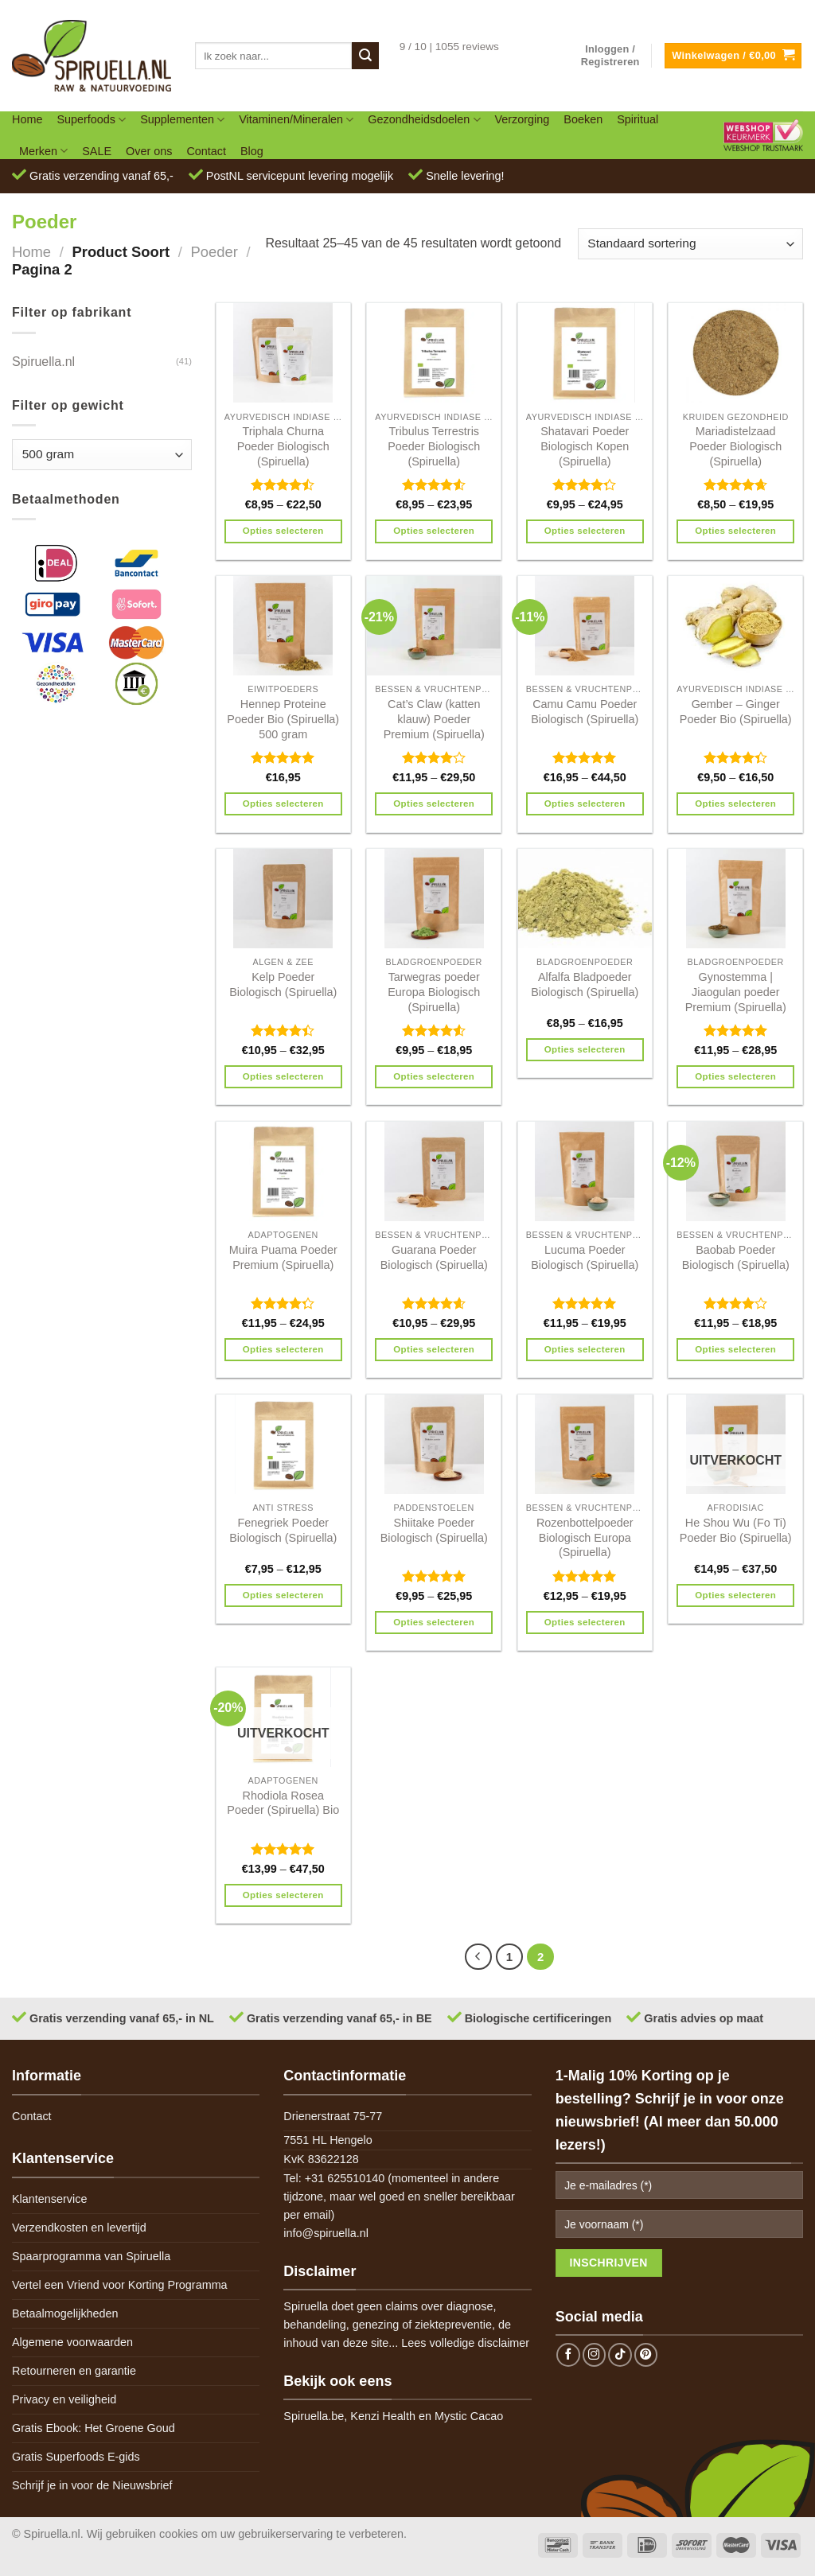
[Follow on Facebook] (568, 2355)
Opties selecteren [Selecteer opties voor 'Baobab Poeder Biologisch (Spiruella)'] (735, 1349)
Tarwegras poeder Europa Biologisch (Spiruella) (434, 992)
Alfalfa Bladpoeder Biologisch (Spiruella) (584, 984)
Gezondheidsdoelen (424, 119)
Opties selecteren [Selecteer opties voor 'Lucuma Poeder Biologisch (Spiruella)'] (585, 1349)
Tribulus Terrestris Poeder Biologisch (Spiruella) (434, 446)
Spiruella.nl (43, 361)
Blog (251, 151)
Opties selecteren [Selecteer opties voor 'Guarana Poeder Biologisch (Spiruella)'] (433, 1349)
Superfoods (91, 119)
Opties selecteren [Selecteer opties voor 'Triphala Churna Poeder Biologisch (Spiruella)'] (283, 530)
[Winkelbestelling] (690, 243)
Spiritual (637, 119)
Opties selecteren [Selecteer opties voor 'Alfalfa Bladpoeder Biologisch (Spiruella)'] (585, 1049)
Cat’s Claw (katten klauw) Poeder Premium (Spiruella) (434, 719)
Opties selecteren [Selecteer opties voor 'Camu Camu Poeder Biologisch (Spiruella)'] (585, 803)
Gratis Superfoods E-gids (76, 2456)
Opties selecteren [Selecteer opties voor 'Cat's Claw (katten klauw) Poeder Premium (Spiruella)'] (433, 803)
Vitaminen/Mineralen (296, 119)
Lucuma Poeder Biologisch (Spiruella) (584, 1257)
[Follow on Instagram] (594, 2355)
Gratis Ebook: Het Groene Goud (93, 2428)
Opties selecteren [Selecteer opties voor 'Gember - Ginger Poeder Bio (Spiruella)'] (735, 803)
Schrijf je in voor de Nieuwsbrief (92, 2485)
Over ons (149, 151)
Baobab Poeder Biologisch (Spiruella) (736, 1257)
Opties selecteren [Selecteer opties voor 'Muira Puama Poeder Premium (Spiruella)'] (283, 1349)
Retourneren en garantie (74, 2370)
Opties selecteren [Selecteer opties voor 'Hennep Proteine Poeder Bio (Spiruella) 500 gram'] (283, 803)
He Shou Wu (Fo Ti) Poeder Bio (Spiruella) (736, 1530)
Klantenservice (49, 2199)
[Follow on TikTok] (620, 2355)
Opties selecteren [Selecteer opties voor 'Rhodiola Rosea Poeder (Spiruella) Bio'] (283, 1895)
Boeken (582, 119)
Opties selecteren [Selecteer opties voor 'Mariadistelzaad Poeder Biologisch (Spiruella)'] (735, 530)
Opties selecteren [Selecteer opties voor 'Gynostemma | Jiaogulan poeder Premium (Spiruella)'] (735, 1076)
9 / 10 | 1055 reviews (449, 47)
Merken (43, 150)
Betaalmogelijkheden (65, 2313)
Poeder (213, 251)
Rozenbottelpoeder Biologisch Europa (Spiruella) (585, 1537)
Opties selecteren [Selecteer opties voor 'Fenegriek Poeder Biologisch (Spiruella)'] (283, 1595)
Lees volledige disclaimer (465, 2343)
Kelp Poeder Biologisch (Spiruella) (283, 984)
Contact (206, 151)
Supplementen (182, 119)
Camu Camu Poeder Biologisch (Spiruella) (584, 712)
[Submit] (365, 55)
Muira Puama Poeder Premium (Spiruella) (283, 1257)
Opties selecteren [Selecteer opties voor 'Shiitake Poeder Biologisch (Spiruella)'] (433, 1622)
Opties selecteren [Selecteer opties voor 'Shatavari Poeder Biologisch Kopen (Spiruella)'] (585, 530)
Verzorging (522, 119)
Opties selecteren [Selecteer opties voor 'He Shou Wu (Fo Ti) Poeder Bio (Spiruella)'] (735, 1595)
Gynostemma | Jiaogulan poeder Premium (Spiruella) (735, 992)
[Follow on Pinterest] (646, 2355)
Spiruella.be (313, 2416)
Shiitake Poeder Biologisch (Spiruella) (434, 1530)
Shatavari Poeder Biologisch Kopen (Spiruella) (584, 446)
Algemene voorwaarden (72, 2342)
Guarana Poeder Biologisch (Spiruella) (434, 1257)
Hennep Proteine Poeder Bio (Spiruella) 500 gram (283, 719)
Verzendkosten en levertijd (79, 2227)
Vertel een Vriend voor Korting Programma (120, 2284)
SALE (96, 151)
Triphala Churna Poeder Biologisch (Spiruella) (283, 446)
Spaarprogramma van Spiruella (91, 2256)
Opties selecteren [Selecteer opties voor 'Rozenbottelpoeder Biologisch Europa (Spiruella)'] (585, 1622)
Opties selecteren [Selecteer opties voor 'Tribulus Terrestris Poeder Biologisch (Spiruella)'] (433, 530)
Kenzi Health (382, 2416)
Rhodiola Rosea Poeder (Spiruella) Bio (283, 1803)
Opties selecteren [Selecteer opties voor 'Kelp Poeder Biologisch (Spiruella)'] (283, 1076)
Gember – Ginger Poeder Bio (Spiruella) (736, 712)
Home (27, 119)
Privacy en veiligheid (64, 2399)
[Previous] (478, 1957)
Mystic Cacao (469, 2416)
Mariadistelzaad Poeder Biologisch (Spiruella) (735, 446)
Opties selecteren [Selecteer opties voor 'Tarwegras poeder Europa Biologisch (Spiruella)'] (433, 1076)
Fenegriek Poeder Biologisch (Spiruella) (283, 1530)
